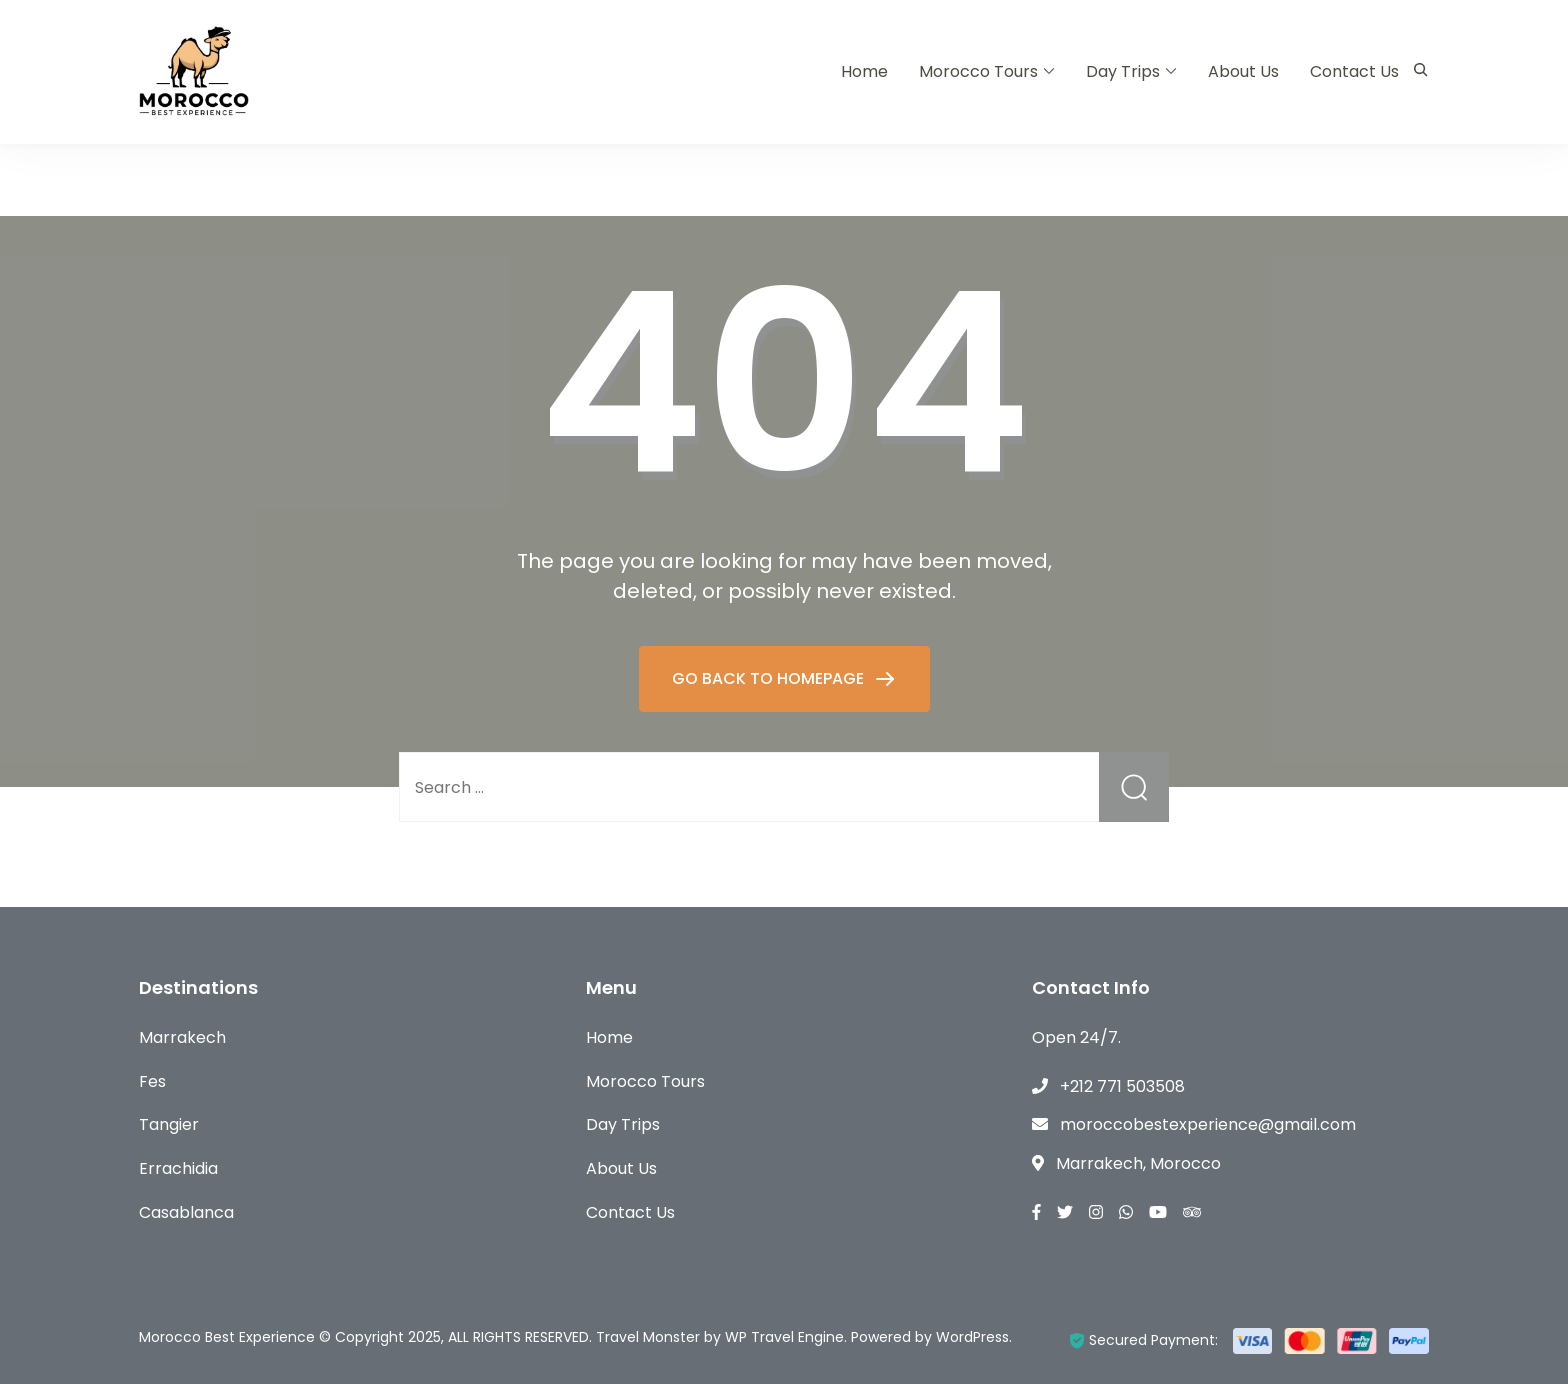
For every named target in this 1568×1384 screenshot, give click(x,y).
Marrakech (182, 1037)
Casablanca (186, 1212)
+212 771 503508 (1122, 1086)
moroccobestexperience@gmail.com (1208, 1124)
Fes (152, 1081)
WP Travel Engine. (786, 1337)
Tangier (169, 1124)
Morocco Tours (978, 71)
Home (864, 71)
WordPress (972, 1337)
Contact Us (1354, 71)
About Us (1243, 71)
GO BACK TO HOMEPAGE (770, 678)
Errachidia (178, 1168)
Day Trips (1123, 71)
